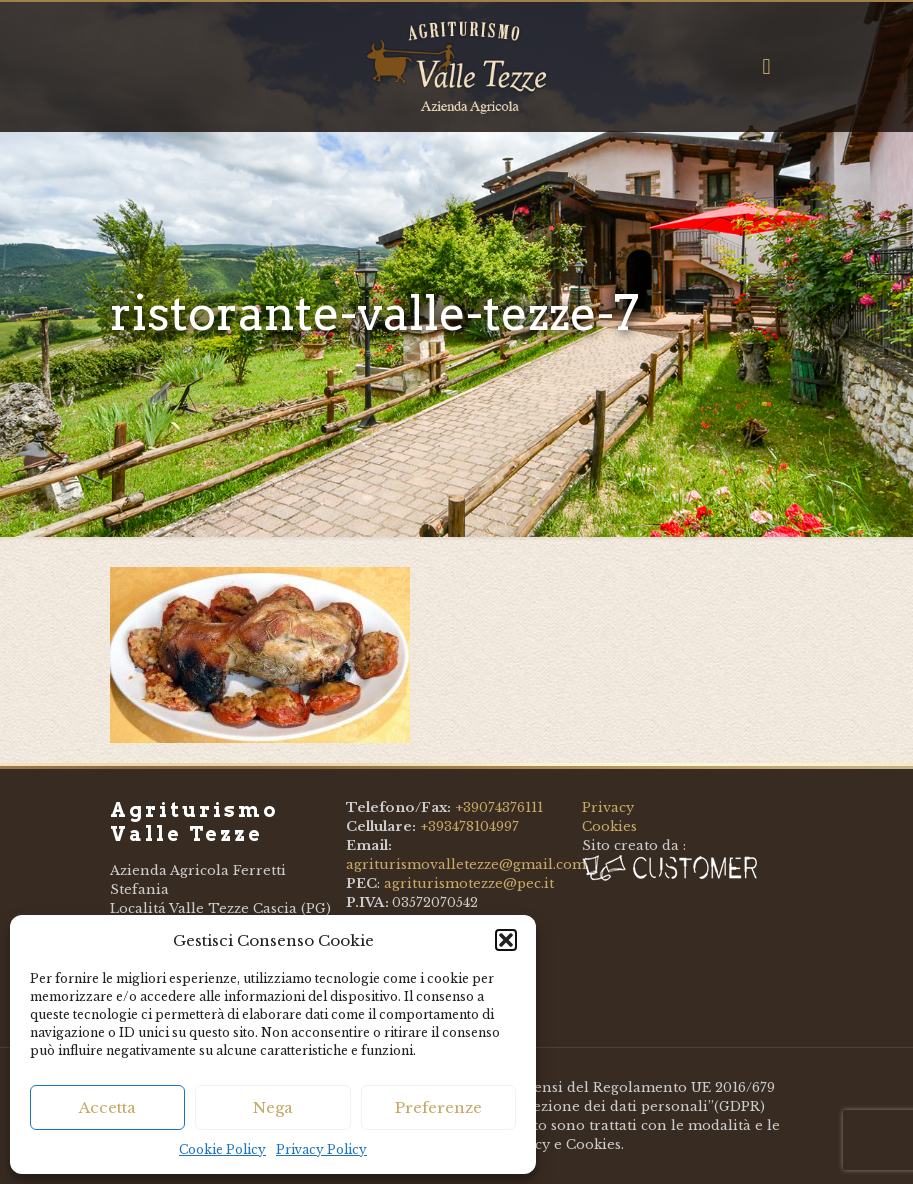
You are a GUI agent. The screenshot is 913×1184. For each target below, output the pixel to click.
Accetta (107, 1107)
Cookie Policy (222, 1149)
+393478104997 (469, 826)
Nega (273, 1107)
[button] (506, 940)
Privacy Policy (321, 1149)
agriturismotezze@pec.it (469, 883)
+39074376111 (499, 807)
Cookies (609, 826)
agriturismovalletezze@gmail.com (466, 864)
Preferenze (438, 1107)
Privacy (608, 807)
